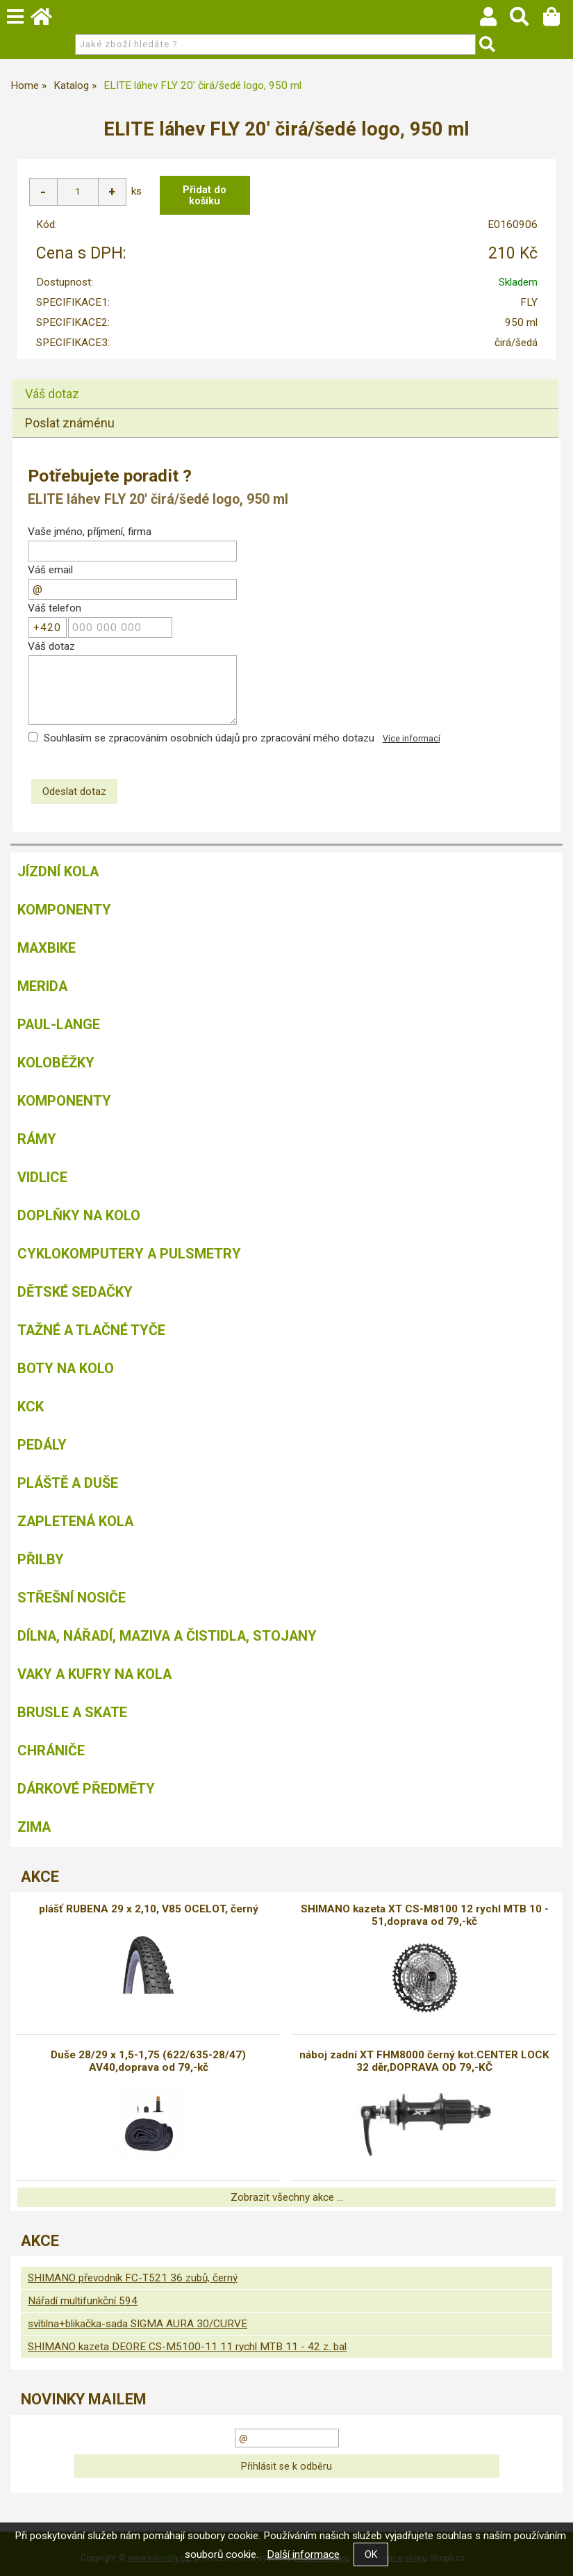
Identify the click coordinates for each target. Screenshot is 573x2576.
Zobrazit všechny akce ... (287, 2197)
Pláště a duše (67, 1483)
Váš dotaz (52, 393)
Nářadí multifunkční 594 (83, 2301)
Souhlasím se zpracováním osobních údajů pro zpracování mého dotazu (209, 738)
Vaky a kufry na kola (94, 1674)
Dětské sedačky (75, 1291)
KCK (30, 1406)
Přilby (40, 1559)
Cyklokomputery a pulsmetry (129, 1253)
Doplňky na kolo (78, 1215)
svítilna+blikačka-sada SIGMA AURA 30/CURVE (137, 2323)
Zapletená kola (75, 1521)
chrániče (51, 1750)
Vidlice (42, 1177)
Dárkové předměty (86, 1788)
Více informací (411, 739)
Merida (42, 986)
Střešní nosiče (71, 1597)
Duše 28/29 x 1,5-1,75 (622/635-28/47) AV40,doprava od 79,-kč (148, 2061)
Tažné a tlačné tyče (91, 1330)
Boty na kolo (65, 1368)
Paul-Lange (58, 1024)
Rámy (36, 1139)
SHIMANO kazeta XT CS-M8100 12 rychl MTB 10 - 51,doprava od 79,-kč (425, 1915)
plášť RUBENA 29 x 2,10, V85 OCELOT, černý (148, 1909)
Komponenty (64, 909)
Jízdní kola (58, 871)
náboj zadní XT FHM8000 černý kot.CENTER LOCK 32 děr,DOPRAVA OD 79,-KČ (424, 2061)
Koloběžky (55, 1062)
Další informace (303, 2554)
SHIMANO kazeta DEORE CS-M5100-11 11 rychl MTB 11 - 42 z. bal (187, 2346)
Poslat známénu (70, 423)
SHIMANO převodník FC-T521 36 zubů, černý (133, 2278)
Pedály (42, 1444)
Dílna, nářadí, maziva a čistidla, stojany (167, 1635)
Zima (34, 1827)
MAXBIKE (46, 948)
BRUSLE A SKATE (72, 1712)
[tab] (285, 379)
